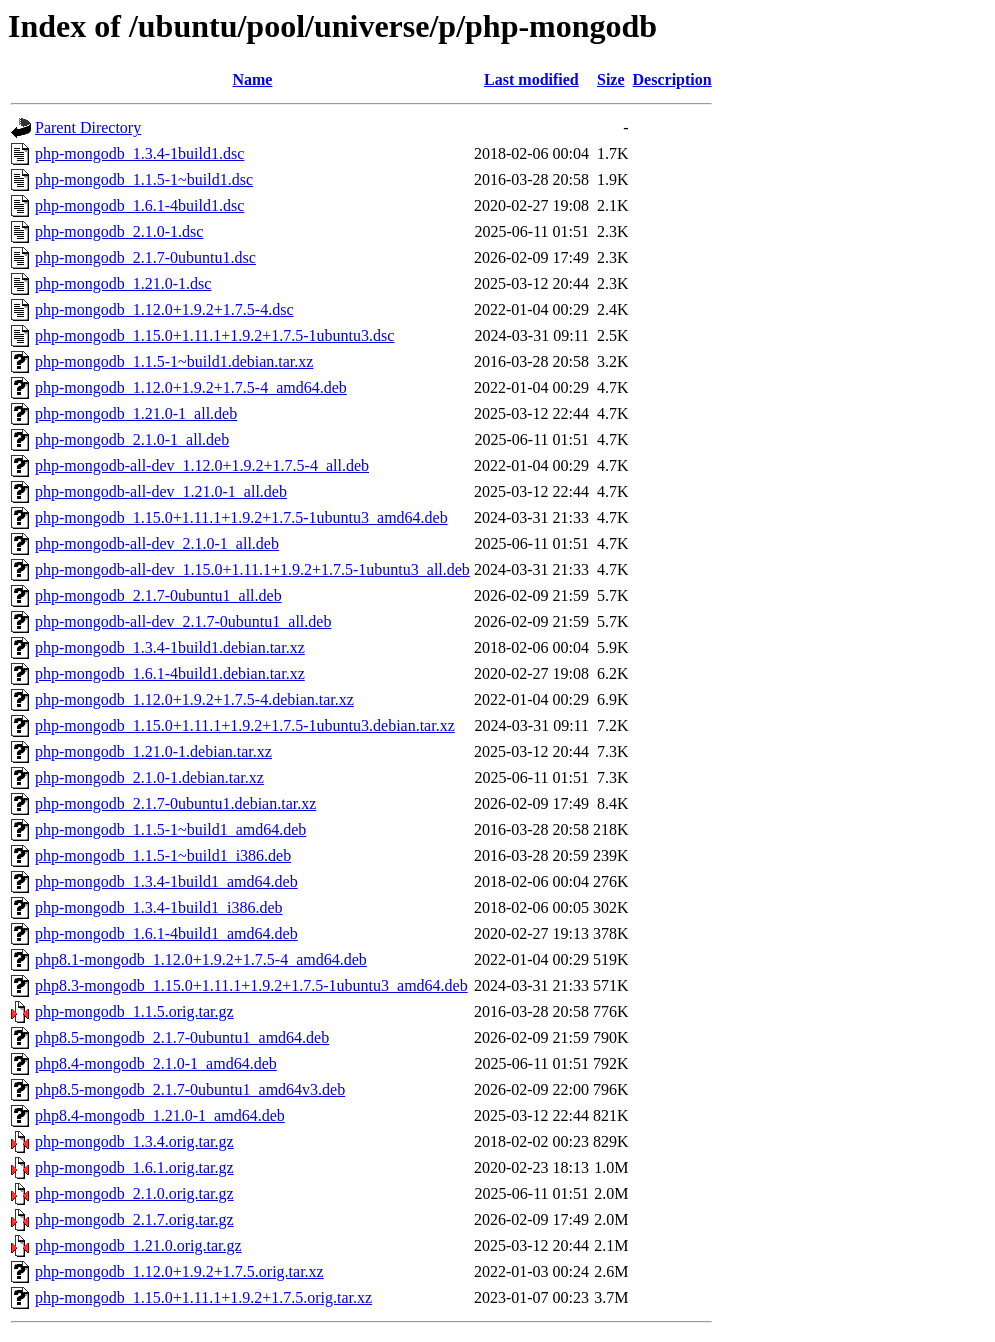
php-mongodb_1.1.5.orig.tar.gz (134, 1011)
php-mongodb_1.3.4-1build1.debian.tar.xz (170, 647)
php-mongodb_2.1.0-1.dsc (119, 231)
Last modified (531, 79)
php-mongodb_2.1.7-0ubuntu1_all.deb (158, 595)
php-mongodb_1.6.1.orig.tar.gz (134, 1167)
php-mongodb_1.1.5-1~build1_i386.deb (163, 855)
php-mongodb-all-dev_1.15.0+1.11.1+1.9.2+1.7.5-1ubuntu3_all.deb (252, 569)
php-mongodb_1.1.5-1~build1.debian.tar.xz (174, 361)
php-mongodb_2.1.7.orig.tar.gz (134, 1219)
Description (672, 79)
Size (611, 79)
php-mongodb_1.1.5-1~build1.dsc (144, 179)
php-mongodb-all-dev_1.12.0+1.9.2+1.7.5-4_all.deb (202, 465)
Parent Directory (88, 127)
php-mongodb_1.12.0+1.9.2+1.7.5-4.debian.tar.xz (194, 699)
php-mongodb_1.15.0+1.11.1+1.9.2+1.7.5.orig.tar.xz (203, 1297)
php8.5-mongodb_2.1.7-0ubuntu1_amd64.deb (182, 1037)
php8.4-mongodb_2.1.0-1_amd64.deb (156, 1063)
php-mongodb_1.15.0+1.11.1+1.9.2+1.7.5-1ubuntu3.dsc (214, 335)
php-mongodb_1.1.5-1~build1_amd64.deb (170, 829)
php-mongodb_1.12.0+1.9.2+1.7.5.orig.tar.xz (179, 1271)
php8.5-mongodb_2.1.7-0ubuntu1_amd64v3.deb (190, 1089)
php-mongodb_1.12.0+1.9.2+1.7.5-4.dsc (164, 309)
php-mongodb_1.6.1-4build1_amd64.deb (166, 933)
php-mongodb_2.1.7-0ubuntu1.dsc (145, 257)
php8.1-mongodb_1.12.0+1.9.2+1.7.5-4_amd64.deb (201, 959)
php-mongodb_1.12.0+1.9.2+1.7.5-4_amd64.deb (191, 387)
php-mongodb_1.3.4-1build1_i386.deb (159, 907)
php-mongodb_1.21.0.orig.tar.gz (138, 1245)
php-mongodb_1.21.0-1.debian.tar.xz (153, 751)
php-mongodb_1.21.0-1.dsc (123, 283)
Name (252, 79)
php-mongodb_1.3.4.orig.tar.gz (134, 1141)
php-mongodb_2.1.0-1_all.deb (132, 439)
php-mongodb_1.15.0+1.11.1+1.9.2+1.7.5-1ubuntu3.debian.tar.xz (245, 725)
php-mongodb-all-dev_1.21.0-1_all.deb (161, 491)
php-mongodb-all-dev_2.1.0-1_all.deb (157, 543)
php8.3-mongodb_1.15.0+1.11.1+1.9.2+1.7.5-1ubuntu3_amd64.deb (251, 985)
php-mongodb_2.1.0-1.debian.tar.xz (149, 777)
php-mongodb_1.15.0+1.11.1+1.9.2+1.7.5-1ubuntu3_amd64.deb (241, 517)
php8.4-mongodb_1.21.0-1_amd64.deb (160, 1115)
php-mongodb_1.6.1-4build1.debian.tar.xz (170, 673)
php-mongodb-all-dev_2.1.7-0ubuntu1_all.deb (183, 621)
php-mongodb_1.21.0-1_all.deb (136, 413)
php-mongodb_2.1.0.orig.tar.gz (134, 1193)
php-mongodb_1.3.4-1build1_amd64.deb (166, 881)
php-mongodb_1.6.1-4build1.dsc (139, 205)
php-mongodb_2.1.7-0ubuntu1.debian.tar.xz (175, 803)
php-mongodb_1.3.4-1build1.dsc (139, 153)
